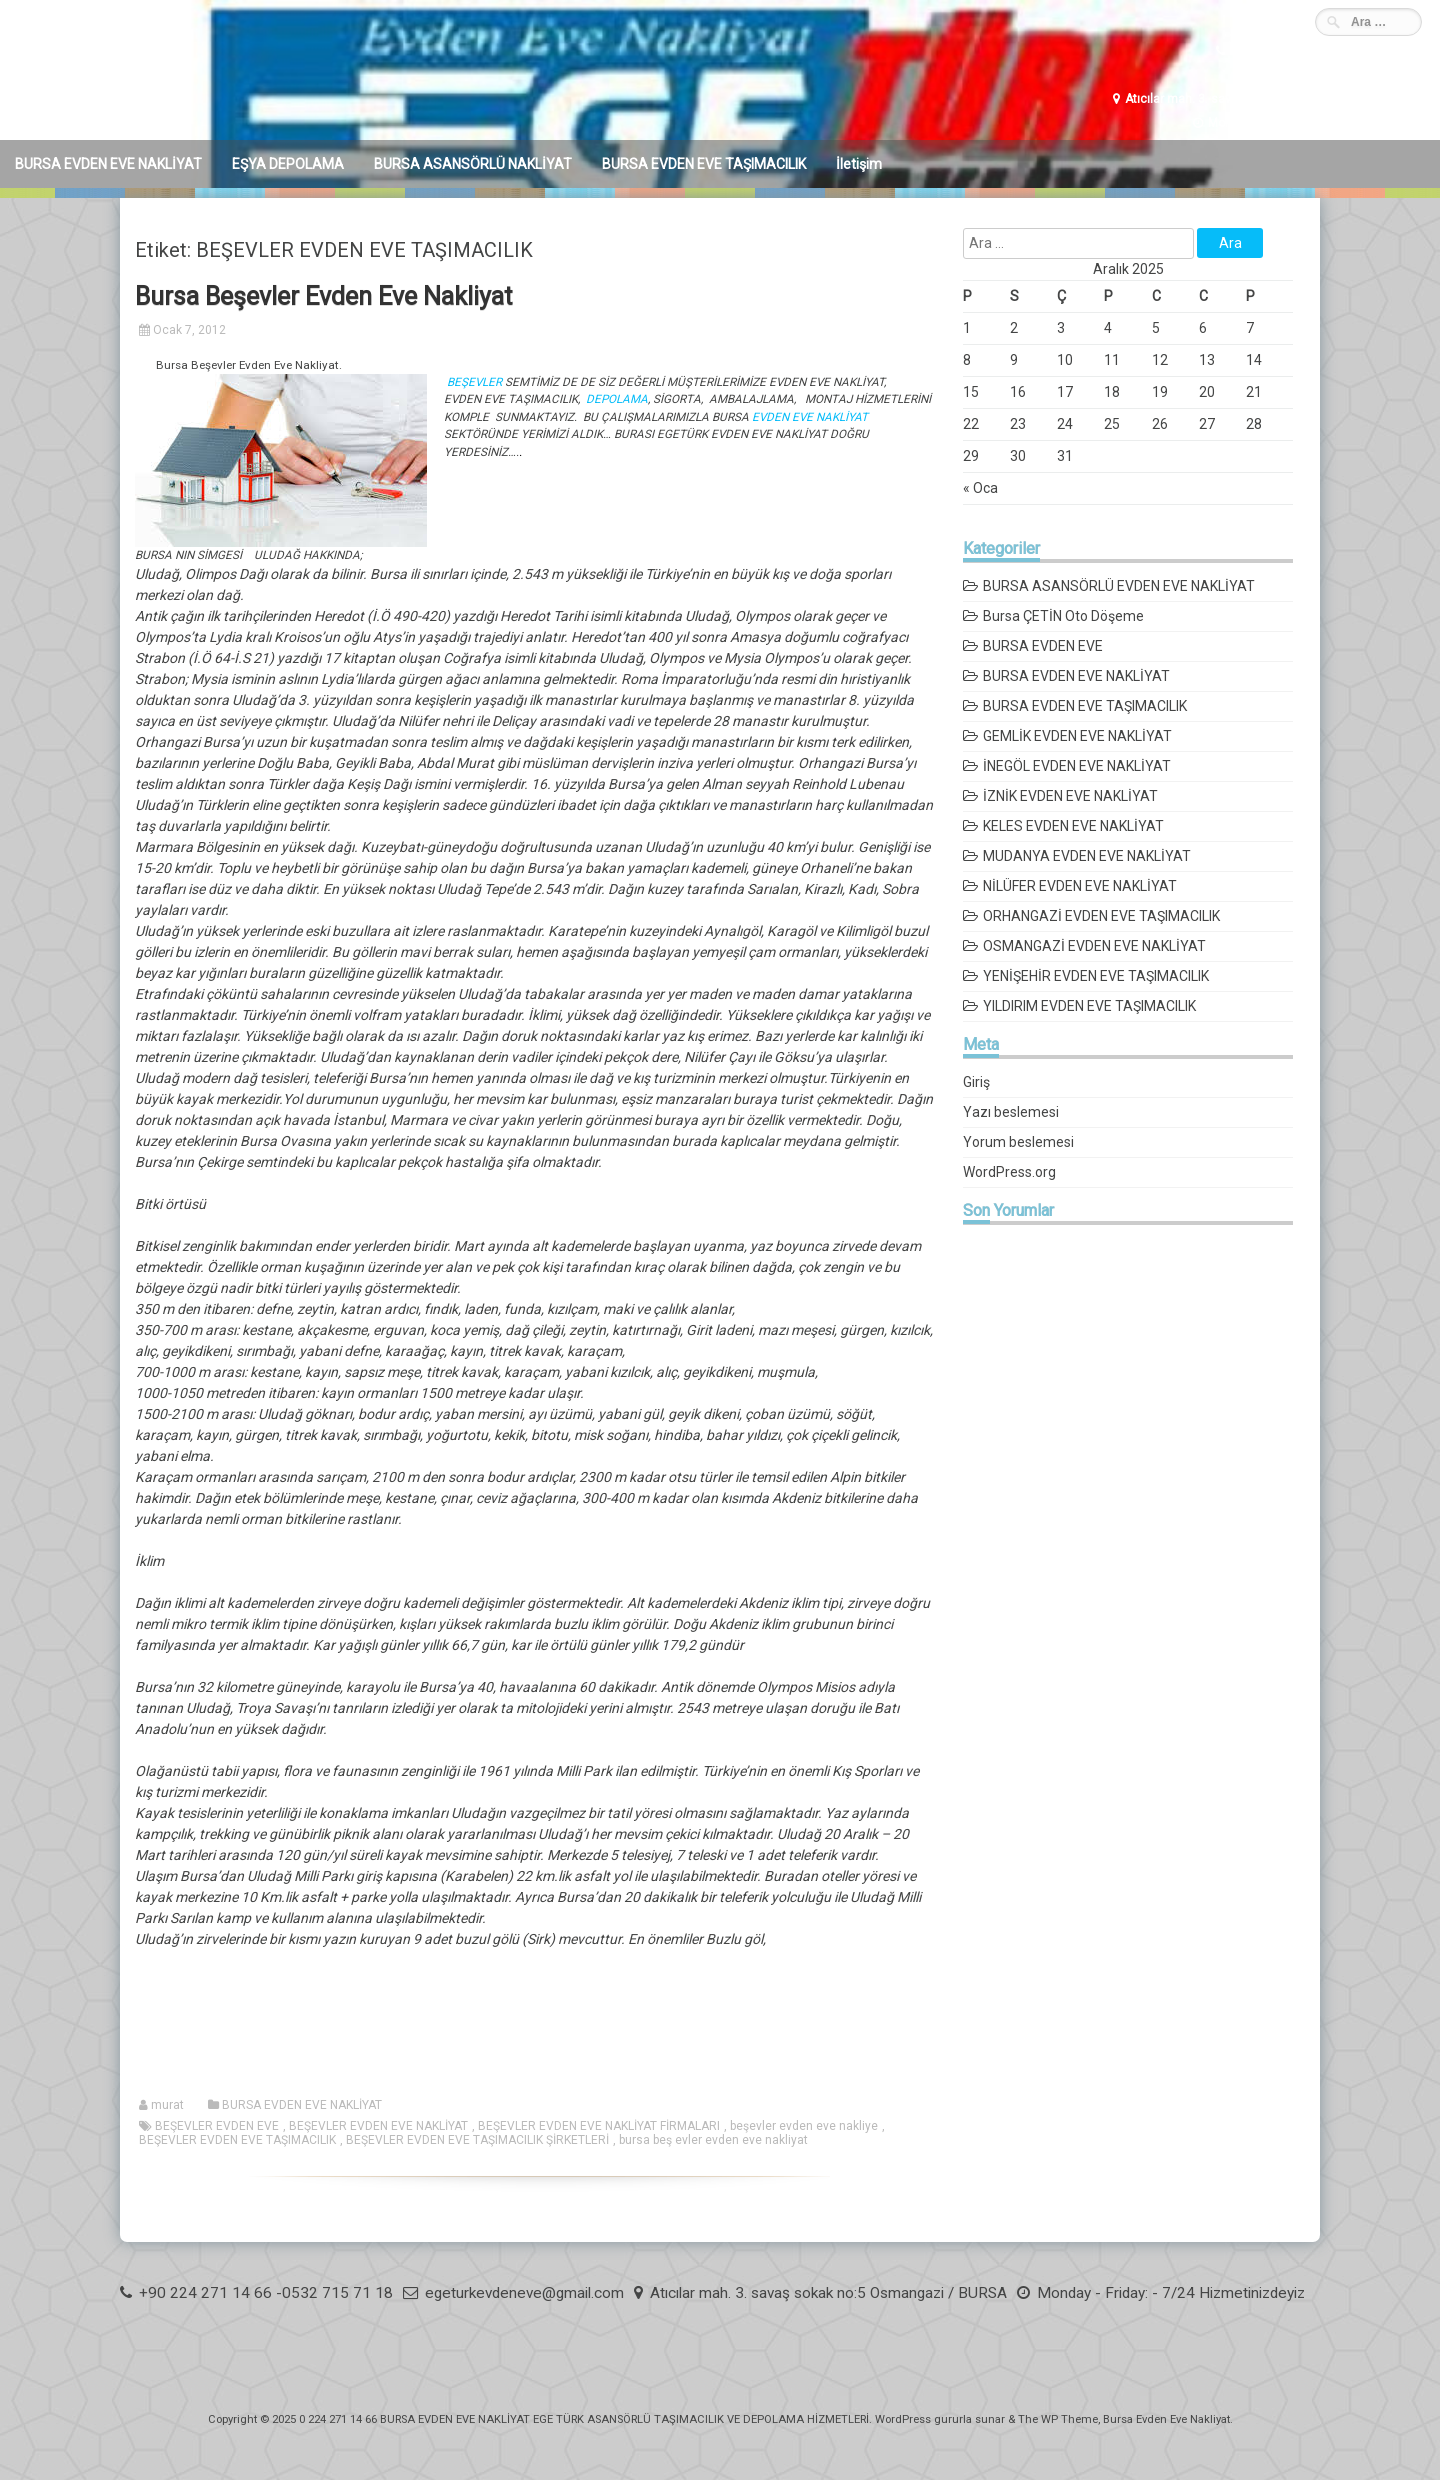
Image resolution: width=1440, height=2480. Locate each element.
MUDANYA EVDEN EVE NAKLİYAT (1087, 856)
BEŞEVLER (476, 382)
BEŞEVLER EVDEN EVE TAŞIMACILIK (237, 2140)
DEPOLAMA (615, 399)
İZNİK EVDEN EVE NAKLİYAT (1070, 796)
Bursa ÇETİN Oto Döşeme (1063, 616)
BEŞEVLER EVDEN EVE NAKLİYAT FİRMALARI (599, 2126)
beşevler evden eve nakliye (804, 2126)
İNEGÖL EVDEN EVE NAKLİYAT (1077, 766)
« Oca (980, 488)
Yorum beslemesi (1018, 1142)
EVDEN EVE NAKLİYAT (810, 417)
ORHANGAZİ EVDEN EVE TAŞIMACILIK (1101, 916)
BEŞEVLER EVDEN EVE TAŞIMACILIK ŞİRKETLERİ (477, 2140)
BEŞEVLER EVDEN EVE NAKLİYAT (378, 2126)
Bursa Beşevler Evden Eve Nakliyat (323, 296)
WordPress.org (1009, 1172)
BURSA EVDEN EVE (1043, 646)
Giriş (976, 1082)
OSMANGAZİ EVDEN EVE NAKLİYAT (1094, 946)
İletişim (859, 164)
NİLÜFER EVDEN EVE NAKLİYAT (1080, 886)
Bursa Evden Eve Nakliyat (1166, 2419)
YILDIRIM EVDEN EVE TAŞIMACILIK (1089, 1006)
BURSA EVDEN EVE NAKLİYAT (108, 164)
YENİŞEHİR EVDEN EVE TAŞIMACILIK (1096, 976)
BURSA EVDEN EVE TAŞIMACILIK (704, 164)
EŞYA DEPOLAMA (288, 164)
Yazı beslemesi (1011, 1112)
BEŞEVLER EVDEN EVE (217, 2126)
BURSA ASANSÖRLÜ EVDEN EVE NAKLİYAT (1119, 586)
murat (167, 2105)
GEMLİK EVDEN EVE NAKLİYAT (1077, 736)
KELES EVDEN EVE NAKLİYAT (1073, 826)
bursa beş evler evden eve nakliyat (713, 2140)
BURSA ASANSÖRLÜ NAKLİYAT (473, 164)
